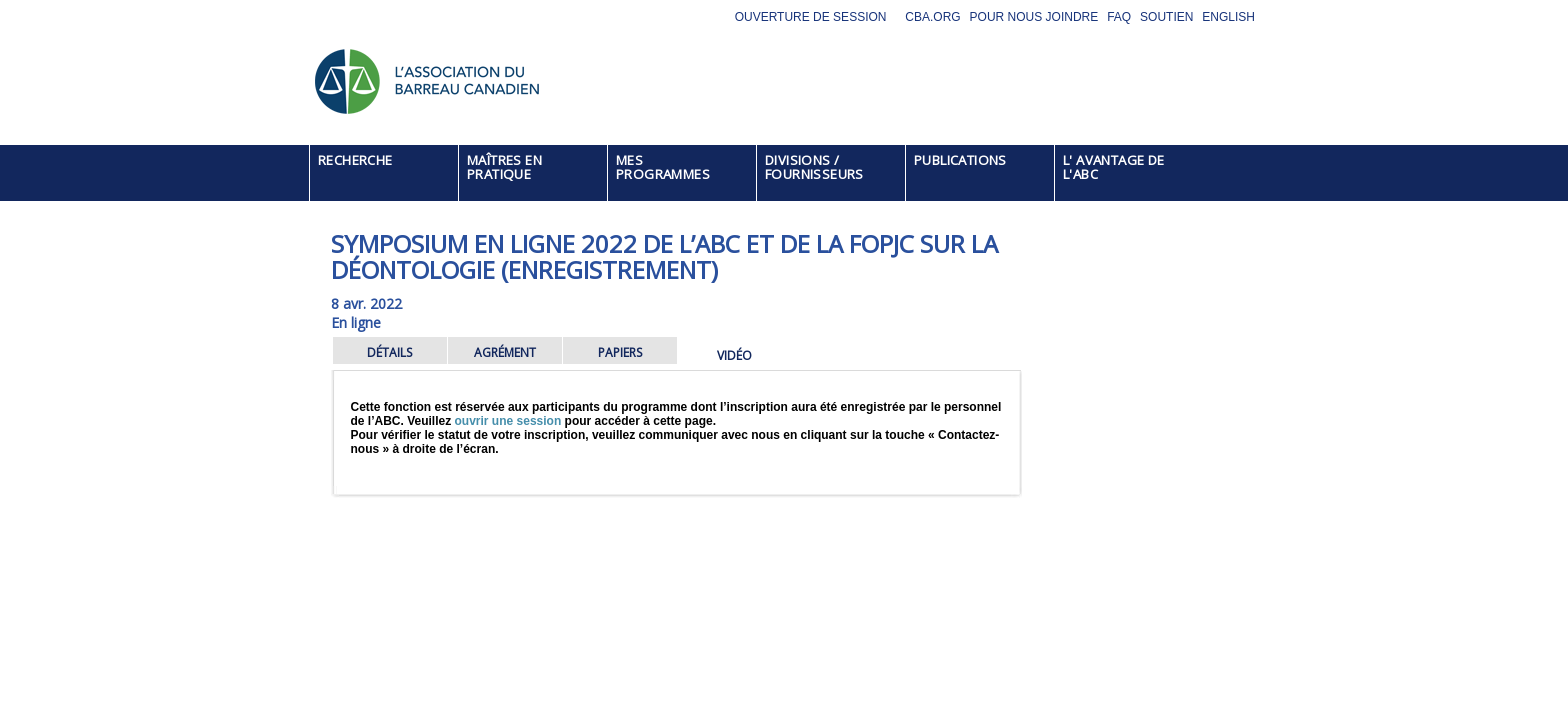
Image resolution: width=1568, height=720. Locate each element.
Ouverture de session (811, 17)
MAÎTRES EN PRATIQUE (504, 167)
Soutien (1166, 17)
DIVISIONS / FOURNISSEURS (814, 167)
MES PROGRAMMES (663, 167)
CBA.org (932, 17)
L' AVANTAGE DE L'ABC (1114, 167)
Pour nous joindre (1034, 17)
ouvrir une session (508, 421)
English (1228, 17)
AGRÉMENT (505, 352)
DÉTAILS (389, 352)
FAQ (1119, 17)
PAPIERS (620, 352)
